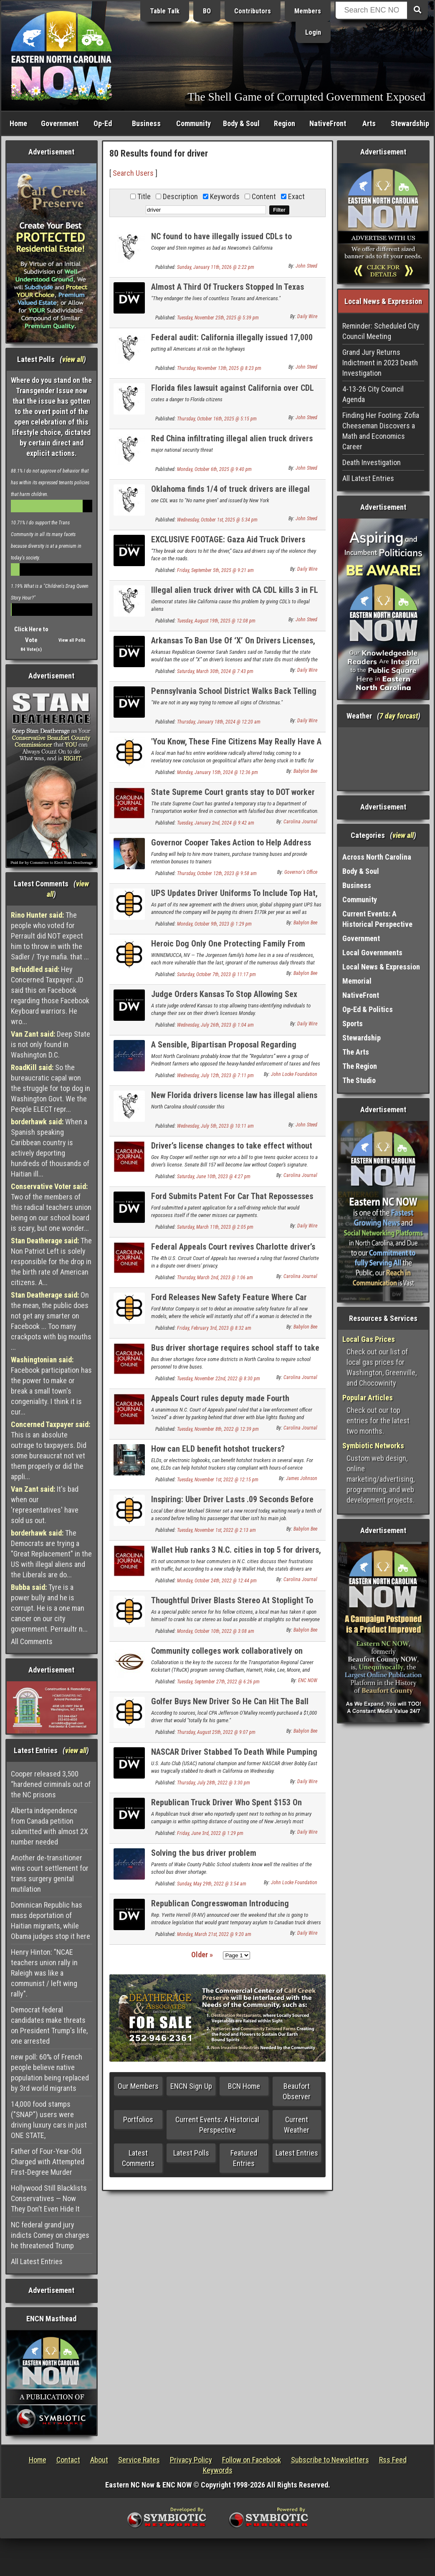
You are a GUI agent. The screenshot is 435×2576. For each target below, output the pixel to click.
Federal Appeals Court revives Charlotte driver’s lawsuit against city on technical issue (233, 1251)
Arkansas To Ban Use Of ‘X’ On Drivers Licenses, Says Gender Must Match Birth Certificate (233, 645)
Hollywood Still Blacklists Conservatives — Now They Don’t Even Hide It (49, 2198)
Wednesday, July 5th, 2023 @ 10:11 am (215, 1126)
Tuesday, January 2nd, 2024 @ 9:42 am (215, 823)
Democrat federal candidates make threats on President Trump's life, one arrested (49, 2025)
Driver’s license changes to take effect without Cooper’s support (231, 1150)
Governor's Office (300, 872)
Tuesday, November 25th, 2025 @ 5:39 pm (218, 318)
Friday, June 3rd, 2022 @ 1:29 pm (210, 1833)
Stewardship (410, 123)
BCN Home (244, 2086)
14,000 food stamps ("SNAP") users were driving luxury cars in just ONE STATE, (49, 2120)
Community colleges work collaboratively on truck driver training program (227, 1655)
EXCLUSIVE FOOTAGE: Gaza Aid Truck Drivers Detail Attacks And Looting (228, 544)
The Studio (359, 1080)
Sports (352, 1023)
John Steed (306, 266)
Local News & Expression (381, 966)
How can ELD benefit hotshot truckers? (218, 1449)
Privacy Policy (191, 2459)
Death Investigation (371, 462)
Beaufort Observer (297, 2091)
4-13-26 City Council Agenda (373, 394)
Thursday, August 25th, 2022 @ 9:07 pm (216, 1732)
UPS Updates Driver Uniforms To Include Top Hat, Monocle (234, 898)
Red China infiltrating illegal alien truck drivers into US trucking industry (232, 443)
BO (207, 11)
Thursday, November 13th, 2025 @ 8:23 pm (219, 368)
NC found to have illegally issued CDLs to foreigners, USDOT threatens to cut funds (222, 241)
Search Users (133, 173)
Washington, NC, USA (383, 758)
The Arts (355, 1052)
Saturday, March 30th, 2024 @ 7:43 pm (215, 671)
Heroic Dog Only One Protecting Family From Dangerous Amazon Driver (228, 948)
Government (59, 123)
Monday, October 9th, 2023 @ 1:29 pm (214, 924)
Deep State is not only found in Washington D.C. (50, 1044)
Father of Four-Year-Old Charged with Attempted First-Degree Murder (47, 2161)
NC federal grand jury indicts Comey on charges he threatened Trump (50, 2235)
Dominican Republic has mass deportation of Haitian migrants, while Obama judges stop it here (50, 1920)
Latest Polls (191, 2152)
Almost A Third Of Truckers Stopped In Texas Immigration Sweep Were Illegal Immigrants (227, 291)
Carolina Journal (300, 822)
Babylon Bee (305, 771)
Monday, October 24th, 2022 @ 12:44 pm (217, 1581)
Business (146, 123)
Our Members (138, 2086)
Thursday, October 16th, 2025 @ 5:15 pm (217, 419)
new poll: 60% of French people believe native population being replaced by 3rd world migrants (50, 2072)
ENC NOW (307, 1680)
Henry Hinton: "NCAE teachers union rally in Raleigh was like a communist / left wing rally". (44, 1973)
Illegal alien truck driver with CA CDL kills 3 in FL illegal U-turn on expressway (234, 595)
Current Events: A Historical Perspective (217, 2124)
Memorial (357, 981)
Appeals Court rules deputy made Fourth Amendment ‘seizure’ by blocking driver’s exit (229, 1403)
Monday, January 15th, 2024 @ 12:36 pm (217, 772)
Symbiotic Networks (373, 1445)
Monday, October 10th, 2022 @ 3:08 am (215, 1631)
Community (193, 123)
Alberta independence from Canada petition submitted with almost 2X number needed (49, 1826)
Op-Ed (103, 123)
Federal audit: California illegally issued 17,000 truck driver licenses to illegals (232, 342)
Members (307, 11)
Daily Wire (307, 316)
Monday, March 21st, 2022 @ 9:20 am (214, 1934)
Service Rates (139, 2459)
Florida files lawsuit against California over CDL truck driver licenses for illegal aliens (232, 392)
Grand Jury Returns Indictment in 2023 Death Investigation (380, 362)
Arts (369, 123)
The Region (359, 1066)
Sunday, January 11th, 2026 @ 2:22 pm (215, 267)
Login (313, 32)
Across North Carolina (376, 857)
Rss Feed (393, 2459)
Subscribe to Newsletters (330, 2459)
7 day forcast (398, 715)
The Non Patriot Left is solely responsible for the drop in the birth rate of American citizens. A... (51, 1261)
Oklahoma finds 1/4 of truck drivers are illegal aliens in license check (230, 494)
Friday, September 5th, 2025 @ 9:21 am (215, 570)
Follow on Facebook (251, 2459)
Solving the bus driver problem (203, 1853)
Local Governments (372, 952)
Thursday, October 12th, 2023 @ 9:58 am (217, 873)
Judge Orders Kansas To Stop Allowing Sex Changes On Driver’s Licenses (224, 999)
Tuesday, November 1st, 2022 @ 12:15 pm (217, 1480)
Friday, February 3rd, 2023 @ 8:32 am (214, 1328)
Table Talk (165, 11)
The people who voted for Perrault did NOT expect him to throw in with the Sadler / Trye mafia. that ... (50, 936)
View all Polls (72, 640)
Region (284, 123)
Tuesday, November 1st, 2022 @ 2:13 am (216, 1530)
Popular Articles (367, 1397)
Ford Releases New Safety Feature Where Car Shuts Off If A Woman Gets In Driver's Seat (229, 1302)
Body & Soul (241, 123)
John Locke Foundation (294, 1074)
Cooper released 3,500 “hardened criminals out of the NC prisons (51, 1784)
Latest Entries (297, 2152)
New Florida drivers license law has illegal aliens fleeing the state (234, 1100)
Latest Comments (138, 2158)
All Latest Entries (37, 2261)
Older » (202, 1954)
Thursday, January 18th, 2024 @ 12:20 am (218, 722)
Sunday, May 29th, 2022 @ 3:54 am (211, 1884)
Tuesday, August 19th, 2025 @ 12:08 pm (216, 621)
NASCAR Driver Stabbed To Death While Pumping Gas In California (234, 1756)
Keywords (218, 2470)
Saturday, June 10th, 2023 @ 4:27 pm (213, 1176)
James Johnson (301, 1478)
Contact (68, 2459)
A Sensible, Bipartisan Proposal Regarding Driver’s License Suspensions (223, 1049)
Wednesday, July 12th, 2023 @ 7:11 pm (215, 1075)
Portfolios (138, 2119)
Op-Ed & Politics (367, 1009)
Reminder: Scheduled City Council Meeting (381, 331)
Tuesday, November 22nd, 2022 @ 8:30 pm (218, 1379)
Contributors (252, 11)
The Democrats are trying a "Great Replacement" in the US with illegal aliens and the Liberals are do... (51, 1553)
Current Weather (296, 2124)
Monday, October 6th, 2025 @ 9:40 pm (214, 469)
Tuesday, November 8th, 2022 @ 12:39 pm (218, 1429)
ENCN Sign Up (191, 2086)
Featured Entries (243, 2158)
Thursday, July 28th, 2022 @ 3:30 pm (213, 1783)
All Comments (32, 1641)
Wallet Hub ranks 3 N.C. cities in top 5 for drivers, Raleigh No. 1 (236, 1554)
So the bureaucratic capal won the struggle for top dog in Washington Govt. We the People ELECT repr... (50, 1088)
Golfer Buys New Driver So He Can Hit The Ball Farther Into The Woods (230, 1706)
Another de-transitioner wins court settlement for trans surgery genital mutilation (50, 1873)
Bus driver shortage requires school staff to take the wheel (235, 1352)
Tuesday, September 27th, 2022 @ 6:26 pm (218, 1682)
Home (18, 123)
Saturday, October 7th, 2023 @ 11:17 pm (216, 974)
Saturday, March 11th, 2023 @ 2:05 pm (215, 1227)
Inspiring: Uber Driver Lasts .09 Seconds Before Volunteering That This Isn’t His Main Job (232, 1504)
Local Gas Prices (368, 1339)
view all (72, 359)
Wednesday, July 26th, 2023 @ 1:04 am (215, 1025)
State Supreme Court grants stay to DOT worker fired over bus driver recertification (233, 797)
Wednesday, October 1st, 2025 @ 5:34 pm (217, 520)
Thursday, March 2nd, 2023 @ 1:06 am (215, 1277)
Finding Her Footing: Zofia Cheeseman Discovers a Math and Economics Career (380, 431)
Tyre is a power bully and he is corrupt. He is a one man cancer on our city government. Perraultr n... (49, 1608)
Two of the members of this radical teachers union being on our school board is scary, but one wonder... (51, 1207)
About (99, 2459)
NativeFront (327, 123)
